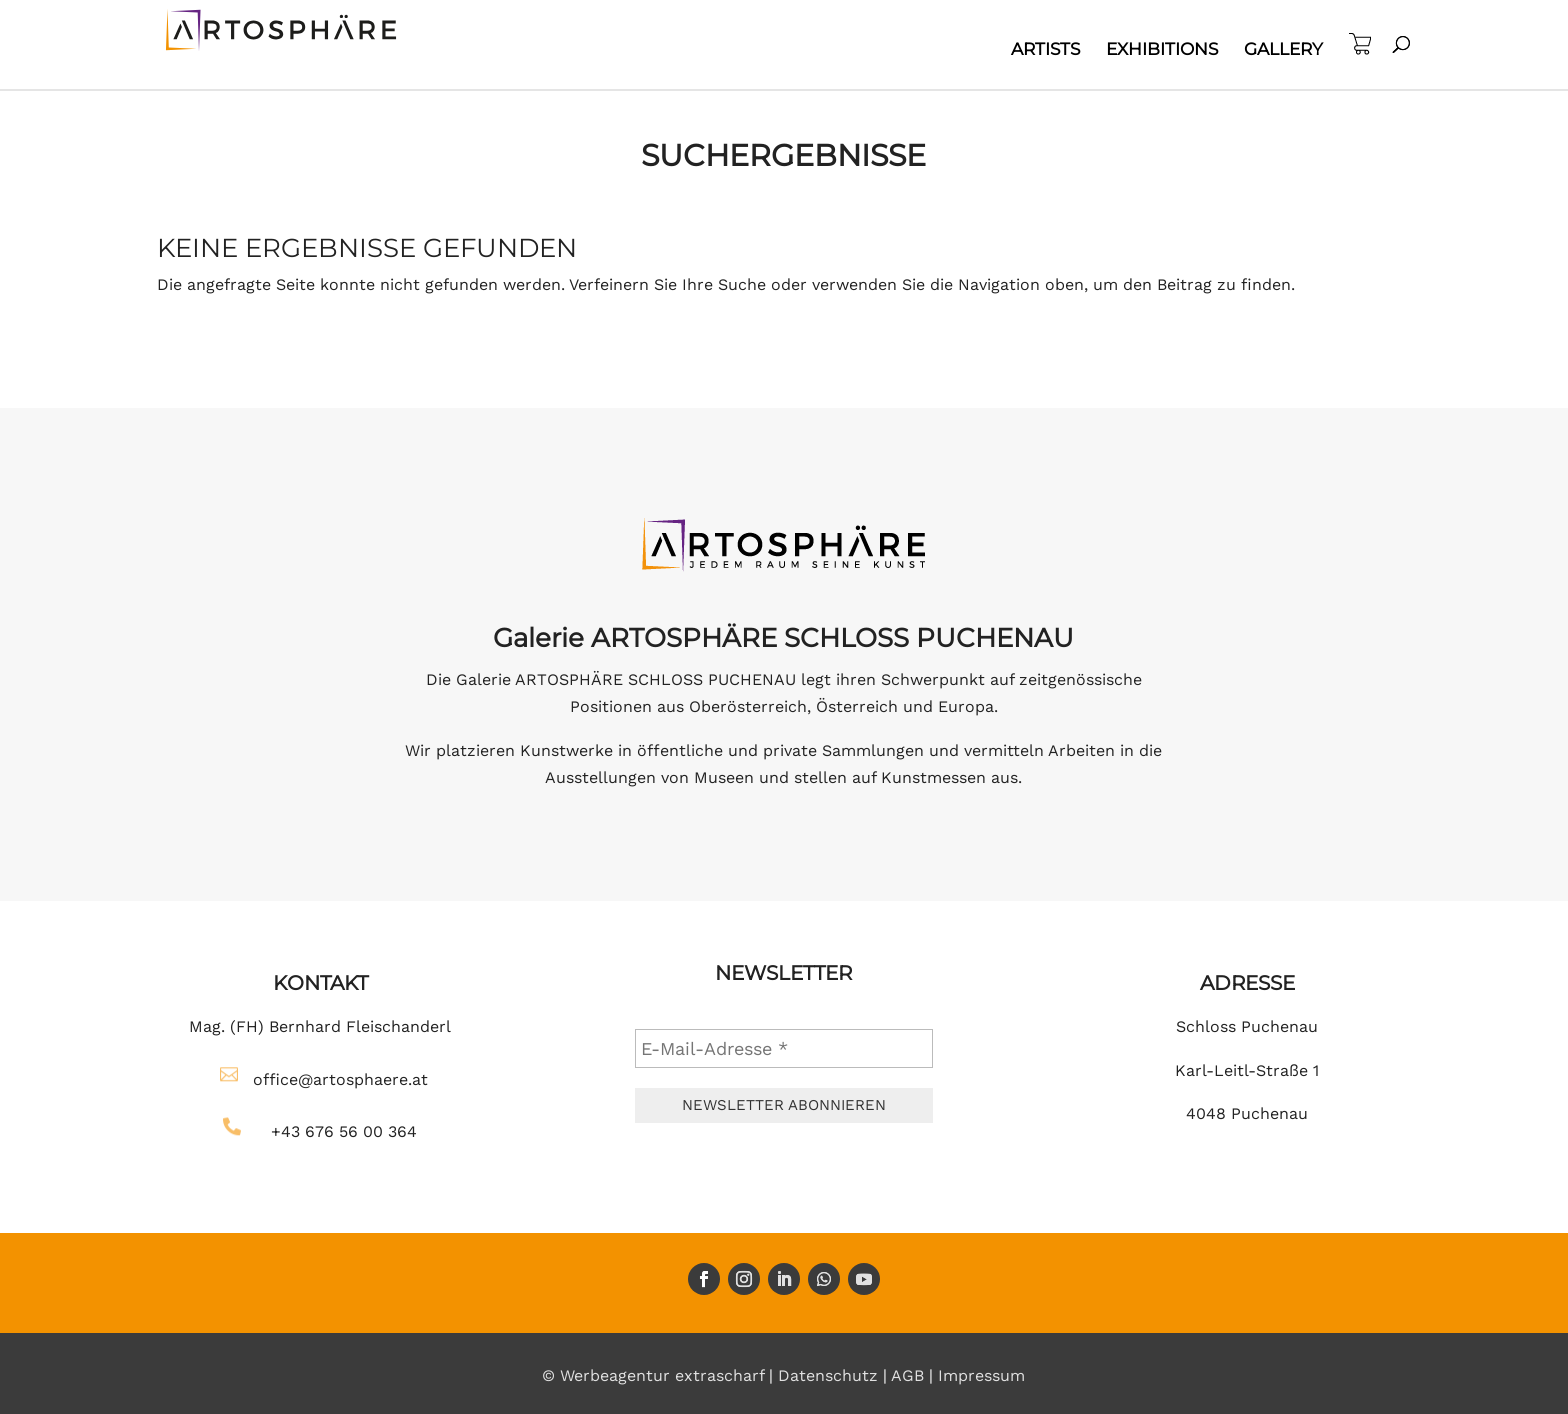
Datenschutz (828, 1375)
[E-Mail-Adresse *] (784, 1048)
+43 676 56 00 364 (344, 1131)
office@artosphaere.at (340, 1079)
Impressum (981, 1375)
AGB (907, 1375)
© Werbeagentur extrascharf (653, 1375)
